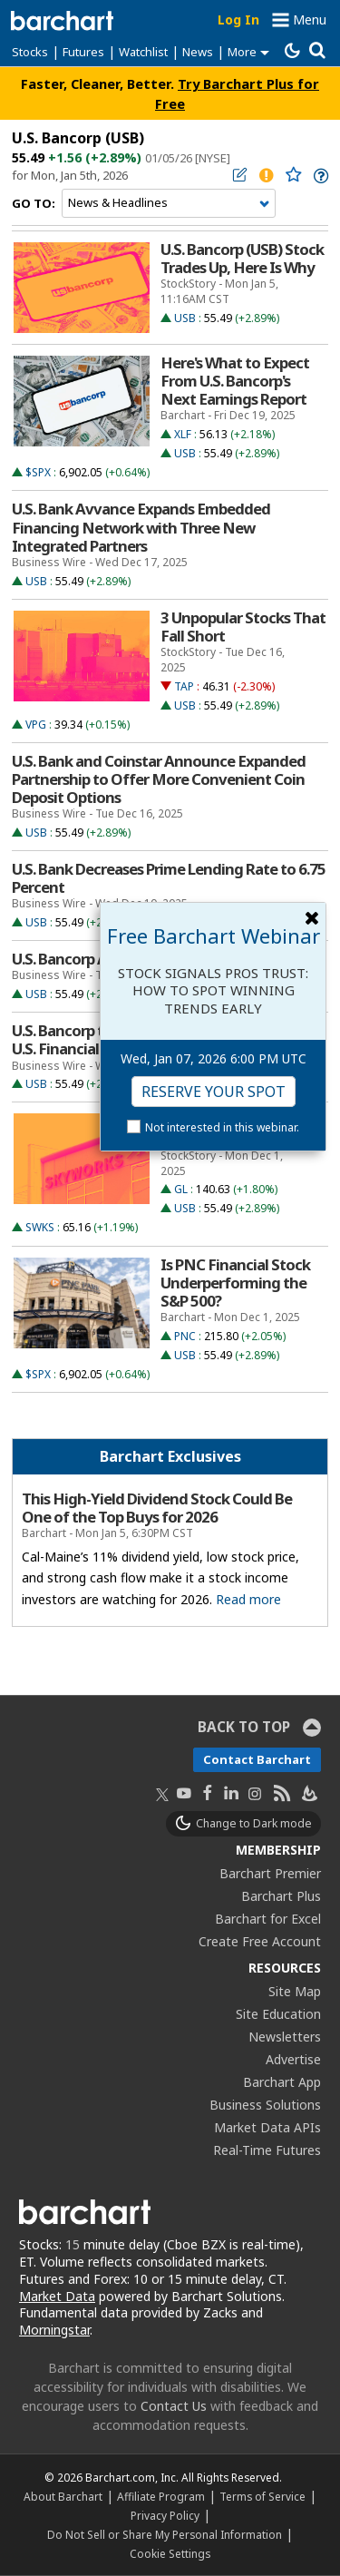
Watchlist (143, 52)
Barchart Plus (281, 1896)
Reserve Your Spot (213, 1092)
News (197, 52)
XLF (182, 434)
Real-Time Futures (267, 2150)
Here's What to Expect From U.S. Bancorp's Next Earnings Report (234, 381)
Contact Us (174, 2405)
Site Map (294, 1991)
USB (185, 318)
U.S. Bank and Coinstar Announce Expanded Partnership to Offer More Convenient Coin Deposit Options (159, 779)
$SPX (38, 472)
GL (181, 1189)
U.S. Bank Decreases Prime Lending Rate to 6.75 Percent (168, 878)
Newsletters (284, 2036)
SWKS (39, 1227)
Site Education (278, 2014)
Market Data (57, 2296)
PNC (185, 1336)
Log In (238, 19)
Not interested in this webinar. (222, 1127)
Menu (309, 19)
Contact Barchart (257, 1759)
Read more (248, 1599)
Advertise (293, 2059)
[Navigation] (169, 203)
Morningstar (54, 2329)
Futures (83, 52)
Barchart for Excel (268, 1918)
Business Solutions (265, 2104)
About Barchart (63, 2496)
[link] (319, 175)
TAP (184, 686)
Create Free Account (260, 1941)
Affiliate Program (161, 2496)
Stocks (30, 52)
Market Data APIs (267, 2127)
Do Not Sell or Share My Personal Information (164, 2534)
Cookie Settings (170, 2553)
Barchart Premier (270, 1873)
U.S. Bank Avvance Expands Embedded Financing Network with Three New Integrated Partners (141, 527)
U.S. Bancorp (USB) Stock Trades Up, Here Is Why (242, 258)
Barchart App (282, 2082)
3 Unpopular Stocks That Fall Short (242, 627)
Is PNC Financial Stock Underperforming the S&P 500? (235, 1283)
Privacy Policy (165, 2515)
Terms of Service (262, 2496)
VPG (35, 724)
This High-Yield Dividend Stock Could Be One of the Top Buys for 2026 (157, 1508)
